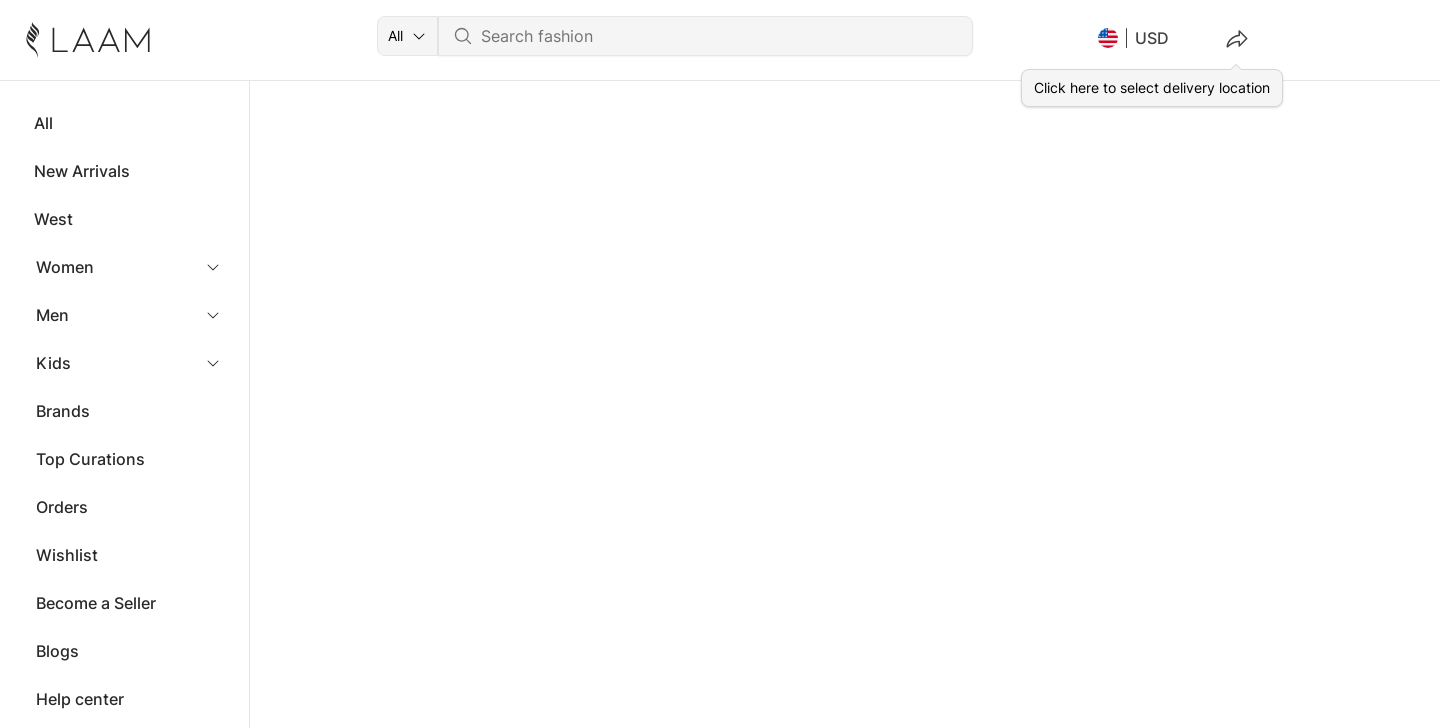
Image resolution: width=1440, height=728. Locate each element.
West (53, 219)
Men (52, 315)
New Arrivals (82, 171)
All (43, 123)
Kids (53, 363)
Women (65, 267)
